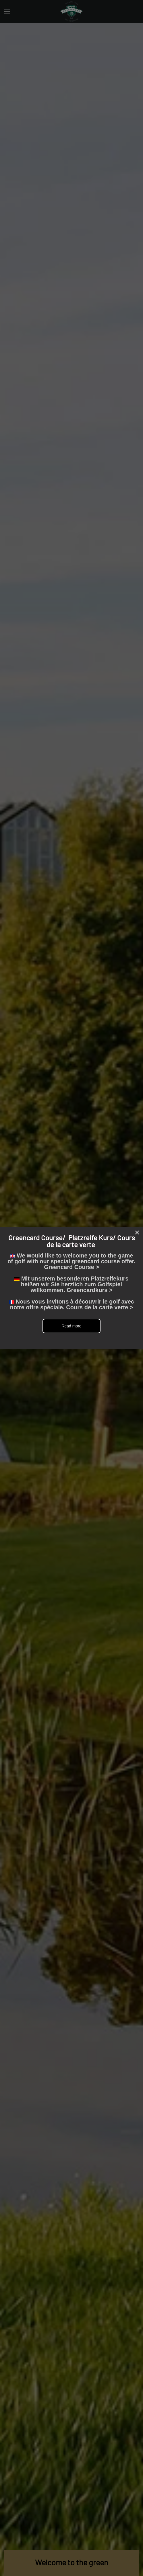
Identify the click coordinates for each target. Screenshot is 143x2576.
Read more (71, 1326)
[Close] (137, 1232)
